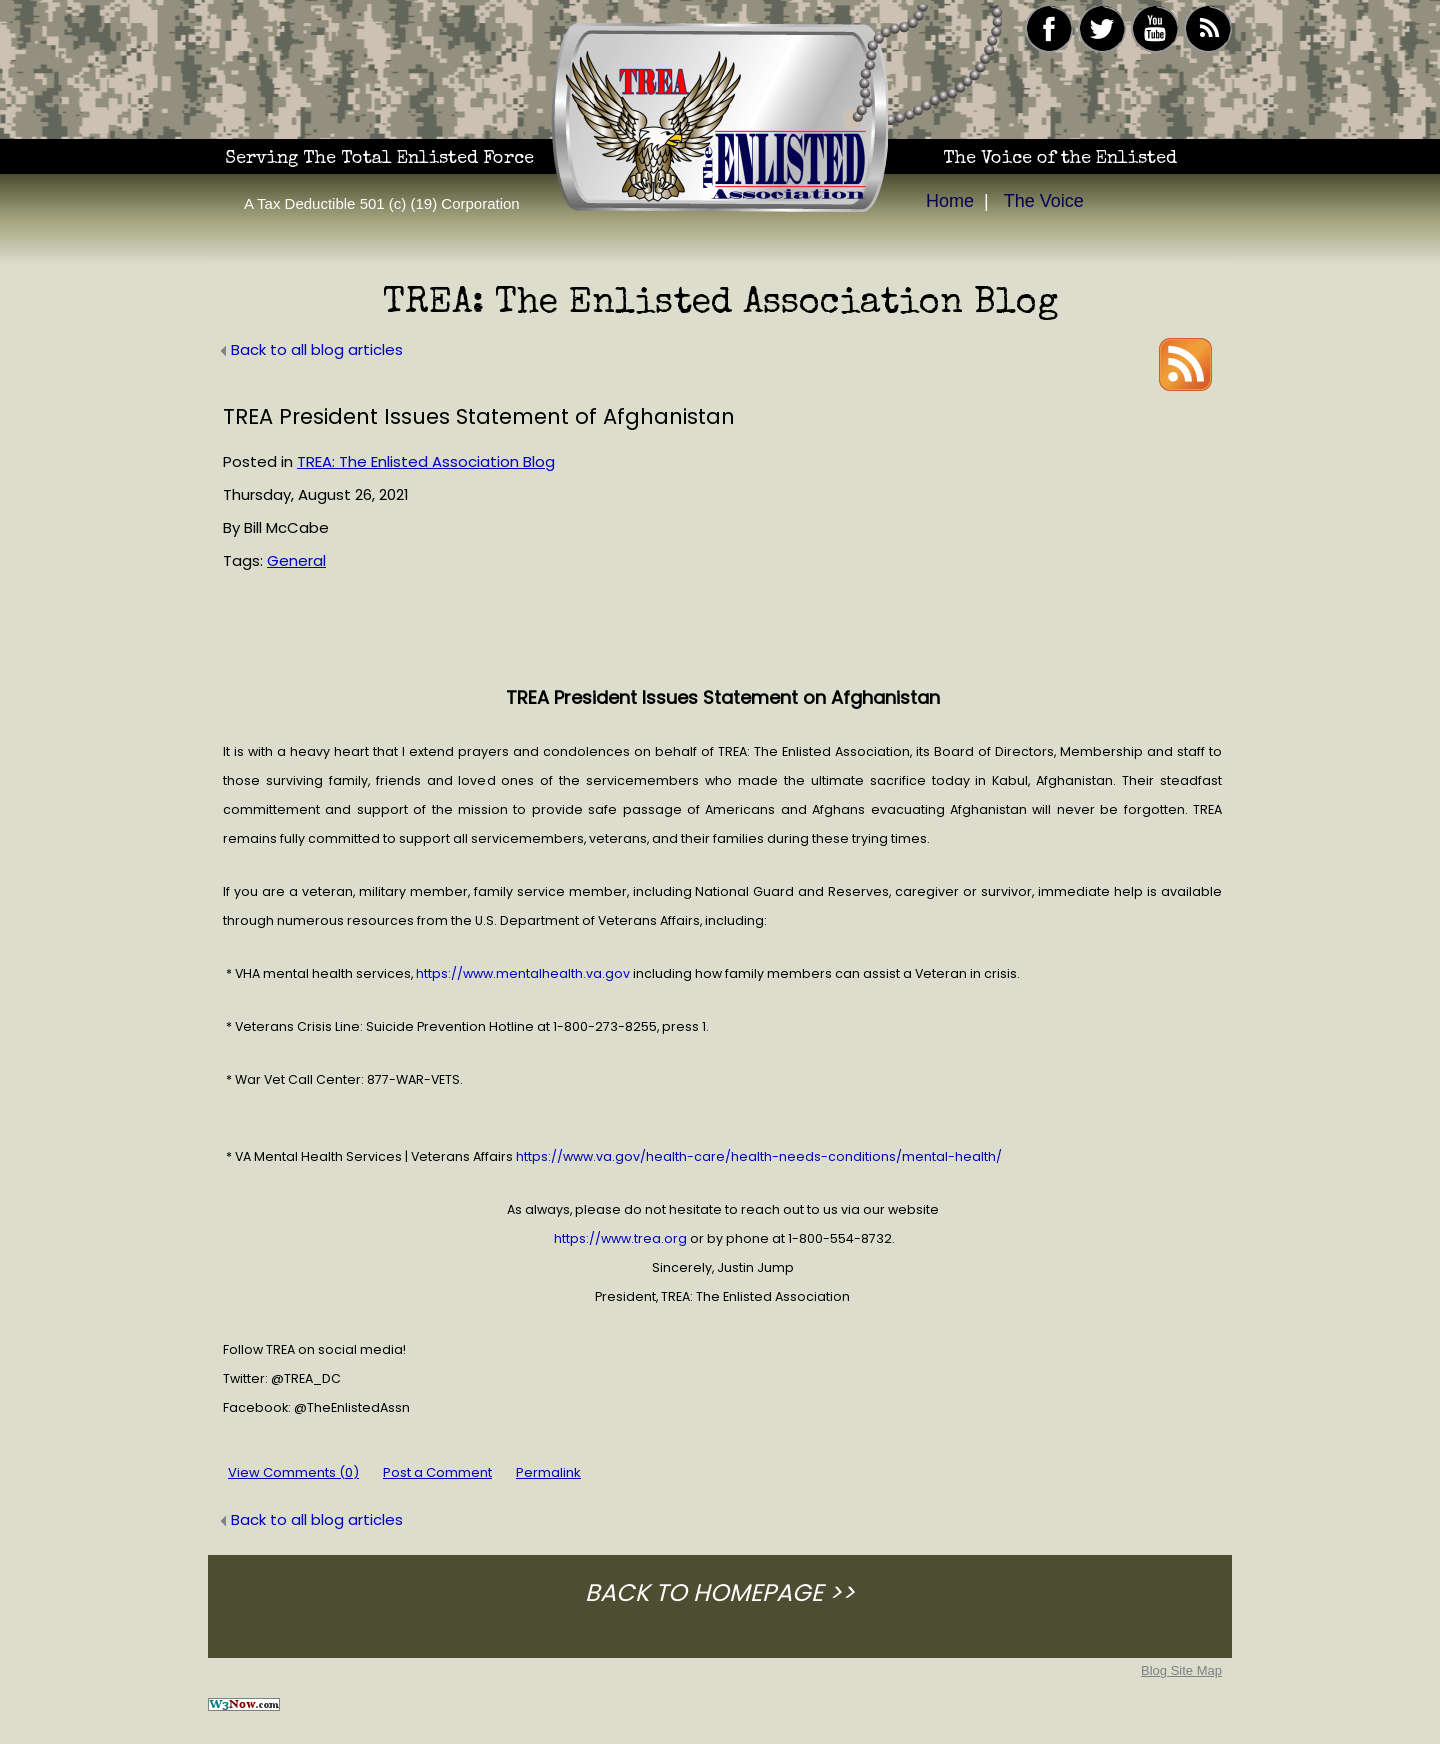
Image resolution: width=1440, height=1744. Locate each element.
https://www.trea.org (620, 1238)
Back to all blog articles (310, 349)
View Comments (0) (293, 1472)
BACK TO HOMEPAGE (704, 1592)
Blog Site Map (1181, 1670)
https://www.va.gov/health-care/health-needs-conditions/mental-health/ (759, 1156)
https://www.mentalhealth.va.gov (523, 973)
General (296, 560)
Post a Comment (437, 1472)
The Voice (1044, 201)
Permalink (548, 1472)
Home (950, 201)
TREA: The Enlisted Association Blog (426, 461)
